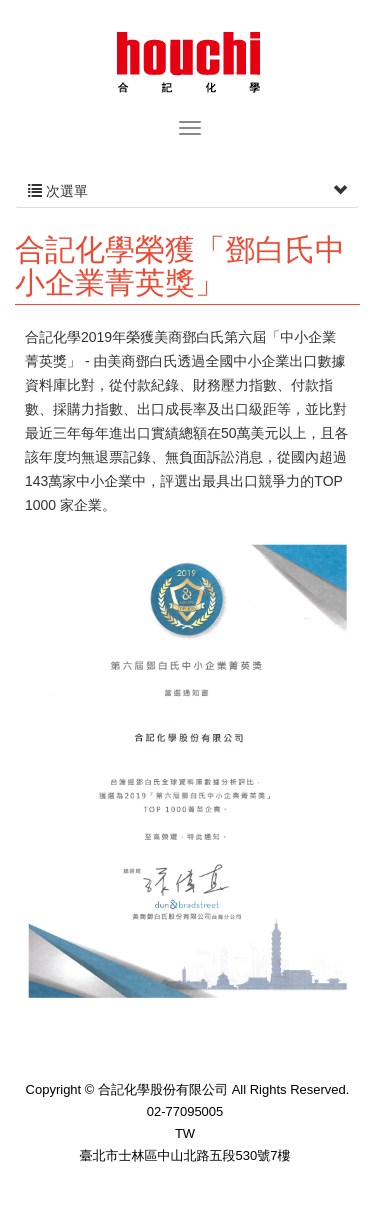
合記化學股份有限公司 (188, 60)
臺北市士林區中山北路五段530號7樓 (185, 1155)
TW (185, 1133)
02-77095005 (185, 1111)
